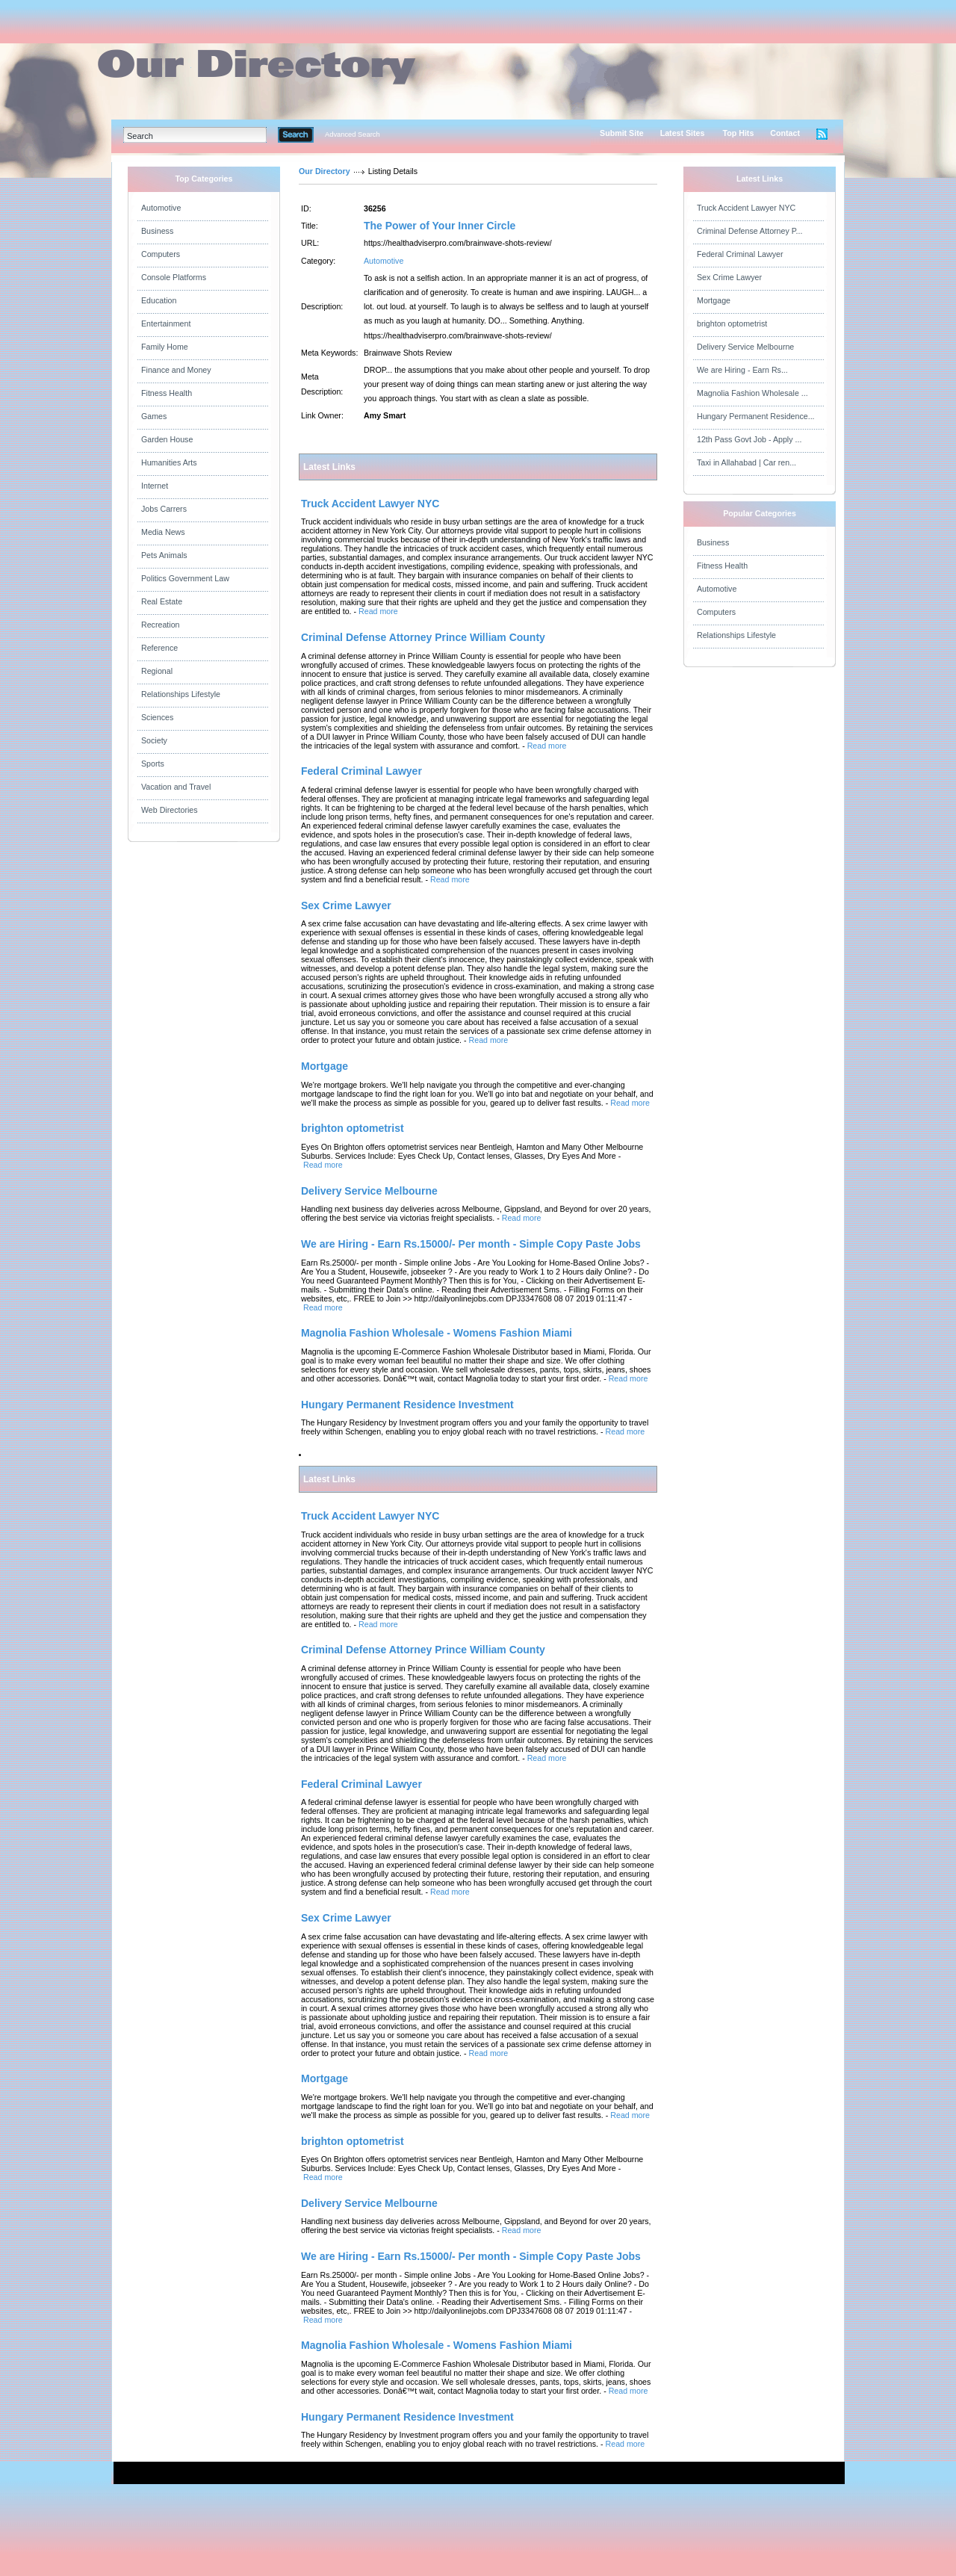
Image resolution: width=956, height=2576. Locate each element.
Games (154, 416)
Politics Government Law (185, 578)
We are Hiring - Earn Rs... (742, 369)
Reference (159, 647)
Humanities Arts (169, 462)
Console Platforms (173, 277)
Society (154, 740)
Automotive (161, 207)
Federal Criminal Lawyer (740, 254)
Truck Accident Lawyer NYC (746, 207)
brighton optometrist (732, 323)
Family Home (164, 346)
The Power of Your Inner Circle (439, 226)
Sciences (157, 717)
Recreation (160, 624)
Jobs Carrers (164, 508)
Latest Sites (682, 133)
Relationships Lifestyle (180, 694)
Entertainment (165, 323)
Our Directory (324, 171)
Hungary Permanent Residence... (756, 416)
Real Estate (161, 601)
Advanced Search (352, 134)
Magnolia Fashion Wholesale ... (752, 392)
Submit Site (622, 133)
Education (158, 300)
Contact (785, 133)
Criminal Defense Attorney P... (749, 230)
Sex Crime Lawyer (729, 277)
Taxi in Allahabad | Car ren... (746, 462)
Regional (157, 670)
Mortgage (713, 300)
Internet (154, 485)
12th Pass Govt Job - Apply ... (749, 439)
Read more (378, 611)
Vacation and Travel (176, 786)
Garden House (167, 439)
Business (157, 230)
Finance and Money (176, 369)
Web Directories (169, 809)
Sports (152, 763)
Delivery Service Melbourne (745, 346)
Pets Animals (164, 555)
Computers (160, 254)
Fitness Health (166, 392)
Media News (163, 531)
